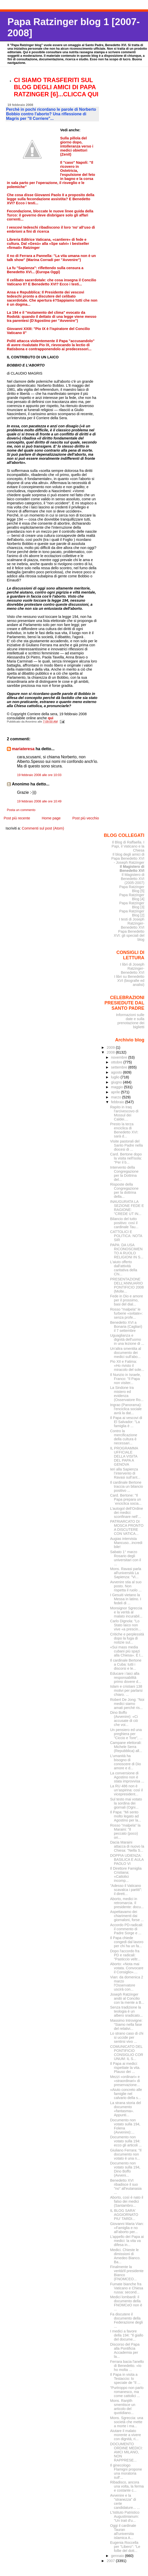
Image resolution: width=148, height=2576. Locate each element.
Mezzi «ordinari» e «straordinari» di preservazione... (125, 2081)
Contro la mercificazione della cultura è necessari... (123, 1437)
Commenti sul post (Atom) (43, 828)
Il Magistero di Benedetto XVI (132, 868)
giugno (117, 1082)
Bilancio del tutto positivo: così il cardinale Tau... (124, 1223)
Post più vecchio (85, 818)
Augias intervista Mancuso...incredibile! (126, 1543)
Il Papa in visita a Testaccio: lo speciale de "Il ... (125, 2378)
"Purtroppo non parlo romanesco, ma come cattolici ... (126, 2392)
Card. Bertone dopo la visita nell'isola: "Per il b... (126, 1158)
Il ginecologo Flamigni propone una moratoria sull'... (126, 2471)
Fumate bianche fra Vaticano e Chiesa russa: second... (126, 2288)
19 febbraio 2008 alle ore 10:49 (39, 801)
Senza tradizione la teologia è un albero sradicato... (126, 2011)
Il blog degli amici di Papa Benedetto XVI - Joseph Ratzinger (127, 858)
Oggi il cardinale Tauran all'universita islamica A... (123, 2532)
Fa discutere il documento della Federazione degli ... (126, 2320)
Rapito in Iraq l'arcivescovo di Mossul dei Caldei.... (124, 1113)
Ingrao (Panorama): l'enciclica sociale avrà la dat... (126, 1409)
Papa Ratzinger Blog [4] (131, 897)
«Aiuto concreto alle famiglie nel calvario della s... (126, 2094)
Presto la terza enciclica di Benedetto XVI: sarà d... (124, 1130)
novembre (119, 1057)
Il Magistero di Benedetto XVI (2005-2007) (132, 879)
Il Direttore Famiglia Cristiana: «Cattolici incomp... (126, 1874)
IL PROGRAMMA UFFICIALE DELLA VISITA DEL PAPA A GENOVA (124, 1456)
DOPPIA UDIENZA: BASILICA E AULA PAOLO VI (127, 1859)
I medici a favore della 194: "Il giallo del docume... (126, 2335)
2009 (111, 1047)
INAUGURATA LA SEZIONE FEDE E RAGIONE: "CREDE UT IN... (127, 1208)
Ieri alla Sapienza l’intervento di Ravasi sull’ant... (125, 1473)
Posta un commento (21, 810)
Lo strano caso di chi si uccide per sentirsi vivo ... (126, 2037)
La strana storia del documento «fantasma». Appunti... (125, 2109)
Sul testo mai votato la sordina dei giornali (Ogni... (126, 1803)
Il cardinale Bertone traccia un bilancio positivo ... (126, 1486)
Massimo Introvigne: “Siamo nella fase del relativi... (126, 2024)
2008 (111, 1052)
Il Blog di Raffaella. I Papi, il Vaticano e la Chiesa (128, 846)
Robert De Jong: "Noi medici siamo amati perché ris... (127, 1704)
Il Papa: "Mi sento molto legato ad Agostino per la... (125, 1816)
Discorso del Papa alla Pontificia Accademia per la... (125, 2350)
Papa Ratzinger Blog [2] (131, 913)
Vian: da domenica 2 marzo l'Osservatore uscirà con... (126, 1983)
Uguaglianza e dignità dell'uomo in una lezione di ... (127, 1339)
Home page (51, 818)
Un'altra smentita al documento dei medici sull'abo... (125, 1353)
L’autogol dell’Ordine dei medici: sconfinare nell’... (126, 1512)
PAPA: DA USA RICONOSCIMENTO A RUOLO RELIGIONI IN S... (126, 1251)
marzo (116, 1097)
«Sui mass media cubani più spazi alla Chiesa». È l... (126, 1651)
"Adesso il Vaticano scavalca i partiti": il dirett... (126, 1890)
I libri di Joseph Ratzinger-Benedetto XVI (132, 968)
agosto (117, 1072)
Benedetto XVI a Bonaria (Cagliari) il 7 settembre (126, 1326)
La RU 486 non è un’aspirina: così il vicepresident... (126, 1790)
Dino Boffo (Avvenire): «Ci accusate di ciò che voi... (124, 1718)
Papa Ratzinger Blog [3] (131, 905)
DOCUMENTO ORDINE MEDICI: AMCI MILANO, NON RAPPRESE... (126, 2452)
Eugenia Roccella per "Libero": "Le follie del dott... (125, 2547)
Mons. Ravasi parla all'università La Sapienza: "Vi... (125, 1573)
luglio (115, 1077)
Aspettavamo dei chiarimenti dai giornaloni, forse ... (127, 1916)
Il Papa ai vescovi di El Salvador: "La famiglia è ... (126, 1422)
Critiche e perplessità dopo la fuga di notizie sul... (127, 1638)
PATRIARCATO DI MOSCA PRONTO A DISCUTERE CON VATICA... (126, 1527)
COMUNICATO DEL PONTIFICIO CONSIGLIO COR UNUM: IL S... (126, 2053)
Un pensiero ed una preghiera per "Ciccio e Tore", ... (126, 1734)
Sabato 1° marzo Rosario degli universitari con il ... (125, 1558)
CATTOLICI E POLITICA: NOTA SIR (126, 1236)
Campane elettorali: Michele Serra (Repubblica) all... (126, 1747)
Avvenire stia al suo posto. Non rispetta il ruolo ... (126, 1586)
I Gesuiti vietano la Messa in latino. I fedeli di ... (125, 1599)
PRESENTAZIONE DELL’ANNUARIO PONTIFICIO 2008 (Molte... (127, 1285)
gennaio (118, 2556)
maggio (117, 1087)
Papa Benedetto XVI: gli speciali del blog (129, 935)
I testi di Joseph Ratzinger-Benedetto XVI (131, 923)
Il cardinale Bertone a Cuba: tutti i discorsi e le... (125, 1664)
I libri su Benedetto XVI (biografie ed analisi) (129, 980)
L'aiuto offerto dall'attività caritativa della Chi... (123, 1268)
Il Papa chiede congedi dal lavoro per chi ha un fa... (126, 1942)
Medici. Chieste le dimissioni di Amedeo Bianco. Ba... (125, 2256)
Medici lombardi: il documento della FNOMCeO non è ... (126, 2303)
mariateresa (23, 749)
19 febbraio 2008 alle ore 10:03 (39, 775)
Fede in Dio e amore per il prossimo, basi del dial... (126, 1300)
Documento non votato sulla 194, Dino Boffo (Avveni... (125, 2169)
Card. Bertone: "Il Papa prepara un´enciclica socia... (126, 1499)
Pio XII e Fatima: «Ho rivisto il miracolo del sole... (127, 1365)
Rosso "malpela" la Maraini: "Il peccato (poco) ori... (125, 1831)
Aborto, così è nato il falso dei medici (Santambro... (126, 2201)
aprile (116, 1092)
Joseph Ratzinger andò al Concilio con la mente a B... (127, 1998)
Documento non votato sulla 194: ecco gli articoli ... (126, 2141)
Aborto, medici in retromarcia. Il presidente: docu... (127, 1903)
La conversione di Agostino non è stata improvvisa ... (127, 1777)
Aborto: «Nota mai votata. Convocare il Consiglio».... (126, 1968)
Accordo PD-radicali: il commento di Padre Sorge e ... (126, 1929)
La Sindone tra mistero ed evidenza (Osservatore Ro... (127, 1394)
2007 (111, 2561)
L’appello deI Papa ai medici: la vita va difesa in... (127, 2241)
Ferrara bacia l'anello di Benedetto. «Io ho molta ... (127, 2366)
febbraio (118, 1102)
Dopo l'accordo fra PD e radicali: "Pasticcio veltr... (125, 1955)
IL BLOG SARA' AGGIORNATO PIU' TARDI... (124, 2215)
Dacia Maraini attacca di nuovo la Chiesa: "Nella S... (127, 1846)
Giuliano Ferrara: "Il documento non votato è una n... (125, 2154)
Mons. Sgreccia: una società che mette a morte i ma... (126, 2422)
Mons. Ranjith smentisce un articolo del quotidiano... (122, 2407)
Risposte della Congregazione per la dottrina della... (124, 1190)
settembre (119, 1067)
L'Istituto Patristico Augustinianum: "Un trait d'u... (124, 2516)
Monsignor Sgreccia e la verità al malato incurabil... (126, 1612)
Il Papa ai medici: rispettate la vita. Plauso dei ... (125, 2068)
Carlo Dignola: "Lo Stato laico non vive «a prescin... (125, 1625)
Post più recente (17, 818)
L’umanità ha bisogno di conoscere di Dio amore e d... (125, 1762)
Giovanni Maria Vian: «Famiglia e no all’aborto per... (127, 2228)
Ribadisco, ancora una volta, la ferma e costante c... (127, 2486)
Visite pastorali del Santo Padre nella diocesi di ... (126, 1145)
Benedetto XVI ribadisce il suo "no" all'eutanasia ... (126, 2186)
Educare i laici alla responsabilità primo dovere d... (125, 1677)
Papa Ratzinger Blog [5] (131, 889)
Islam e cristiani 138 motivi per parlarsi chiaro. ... (126, 1690)
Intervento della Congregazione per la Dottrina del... (124, 1173)
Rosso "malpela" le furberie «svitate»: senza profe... (126, 1313)
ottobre (117, 1062)
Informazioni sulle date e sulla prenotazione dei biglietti (130, 1021)
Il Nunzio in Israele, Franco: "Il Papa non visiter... (125, 1379)
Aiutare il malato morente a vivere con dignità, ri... (125, 2435)
